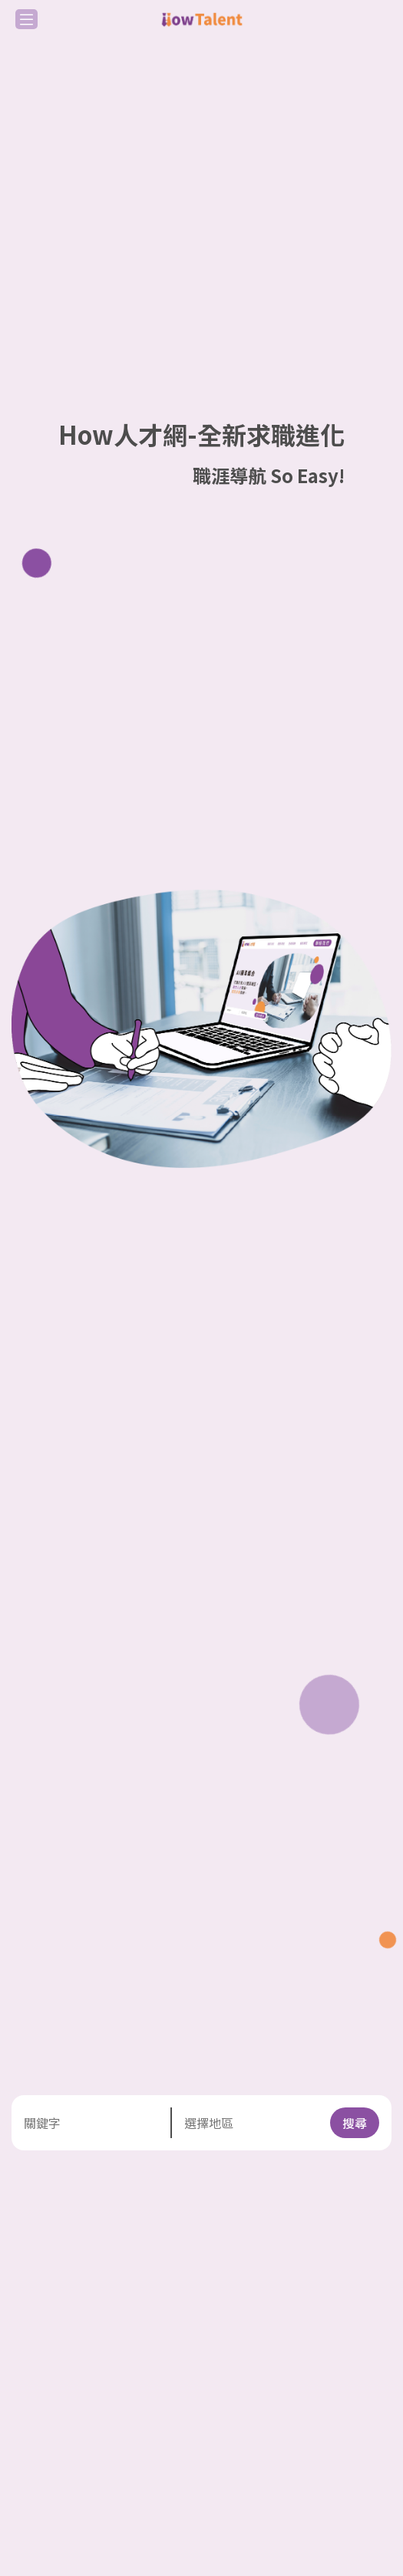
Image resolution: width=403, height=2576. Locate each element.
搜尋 (354, 2123)
